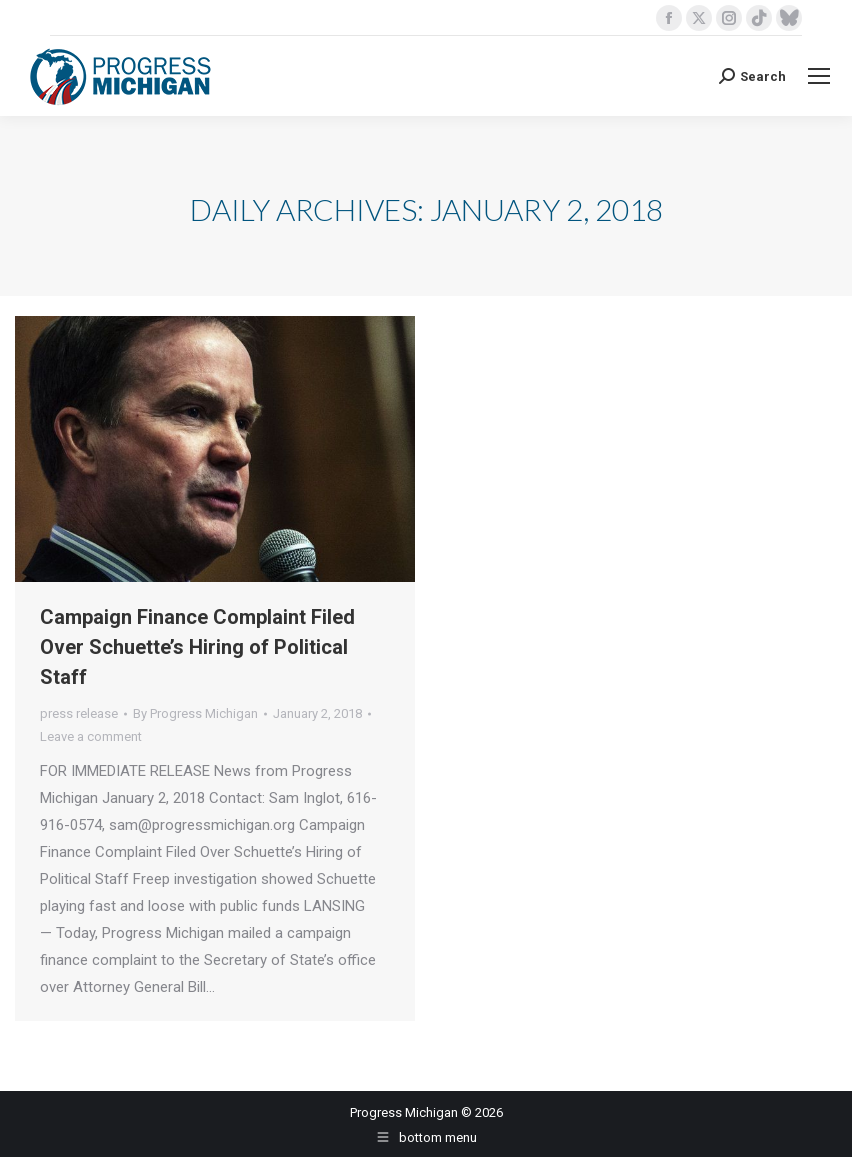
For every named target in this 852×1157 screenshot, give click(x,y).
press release (79, 713)
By (195, 713)
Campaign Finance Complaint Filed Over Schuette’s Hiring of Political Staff (197, 647)
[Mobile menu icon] (819, 76)
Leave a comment (91, 736)
